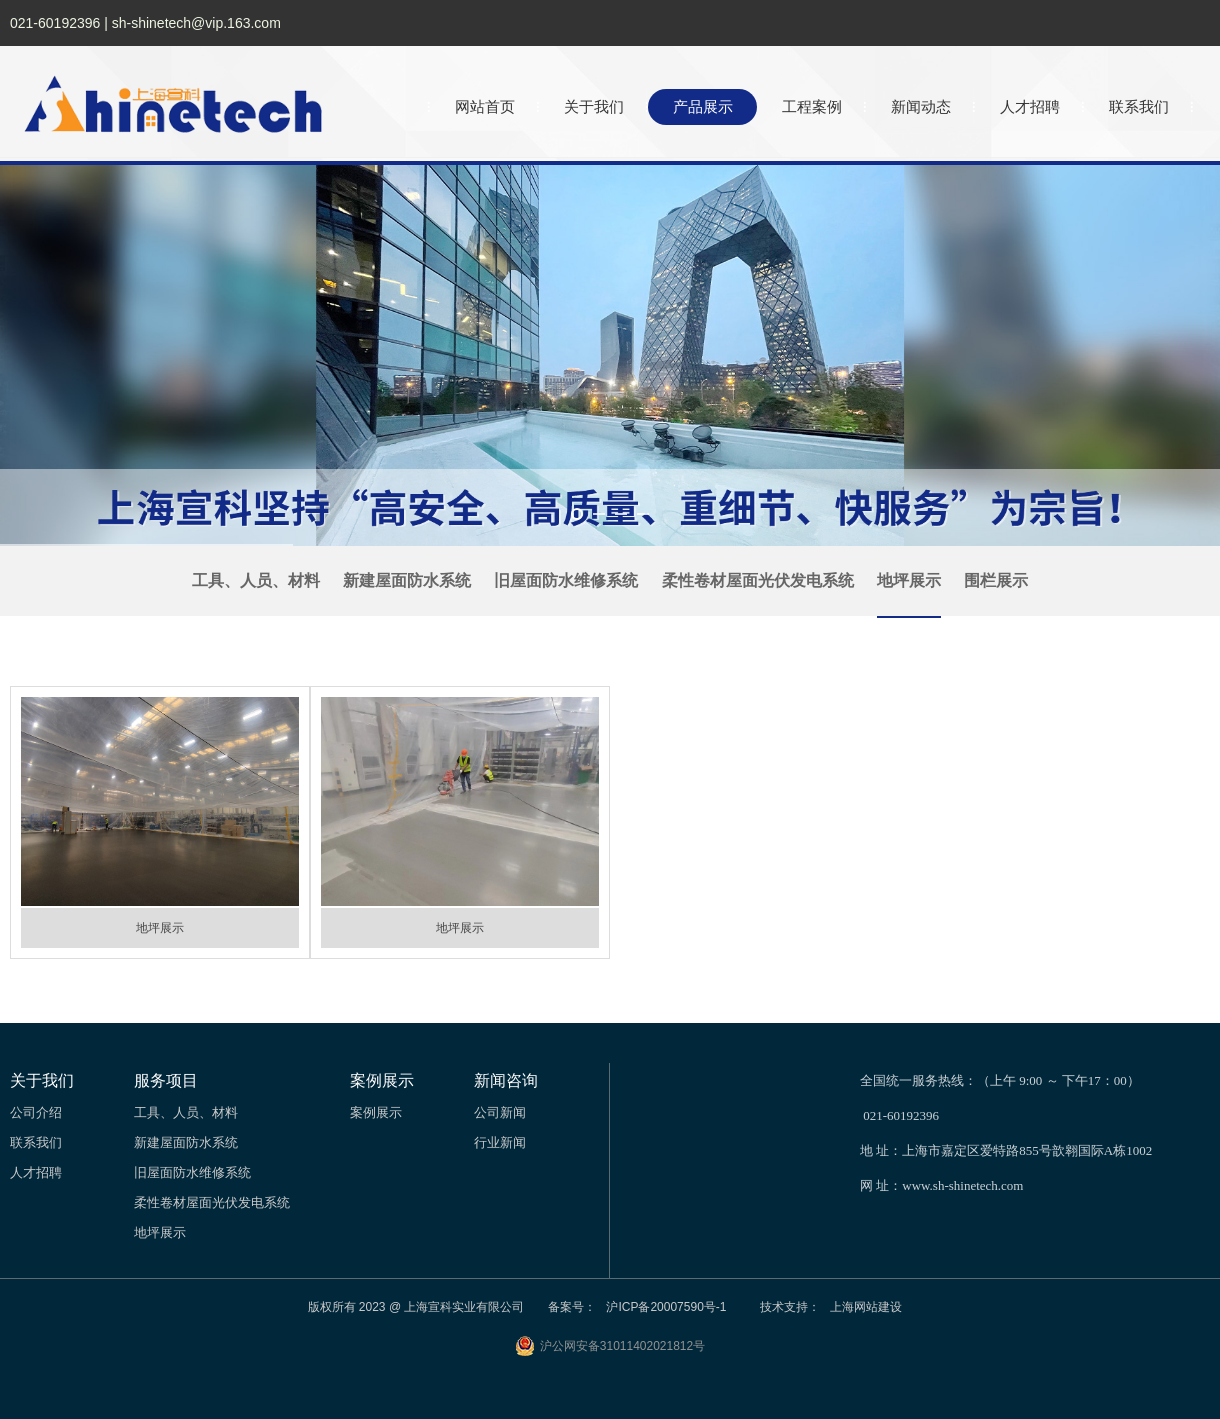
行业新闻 (500, 1142)
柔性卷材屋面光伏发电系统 (758, 580)
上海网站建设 (866, 1307)
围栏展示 (996, 580)
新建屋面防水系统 (407, 580)
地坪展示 (909, 580)
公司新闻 (500, 1112)
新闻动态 (921, 106)
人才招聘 (1030, 106)
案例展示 (376, 1112)
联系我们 (1139, 106)
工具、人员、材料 (256, 580)
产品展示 (703, 106)
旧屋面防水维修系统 (566, 580)
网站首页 (485, 106)
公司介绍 (36, 1112)
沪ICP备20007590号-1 (666, 1307)
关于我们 (594, 106)
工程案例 (812, 106)
